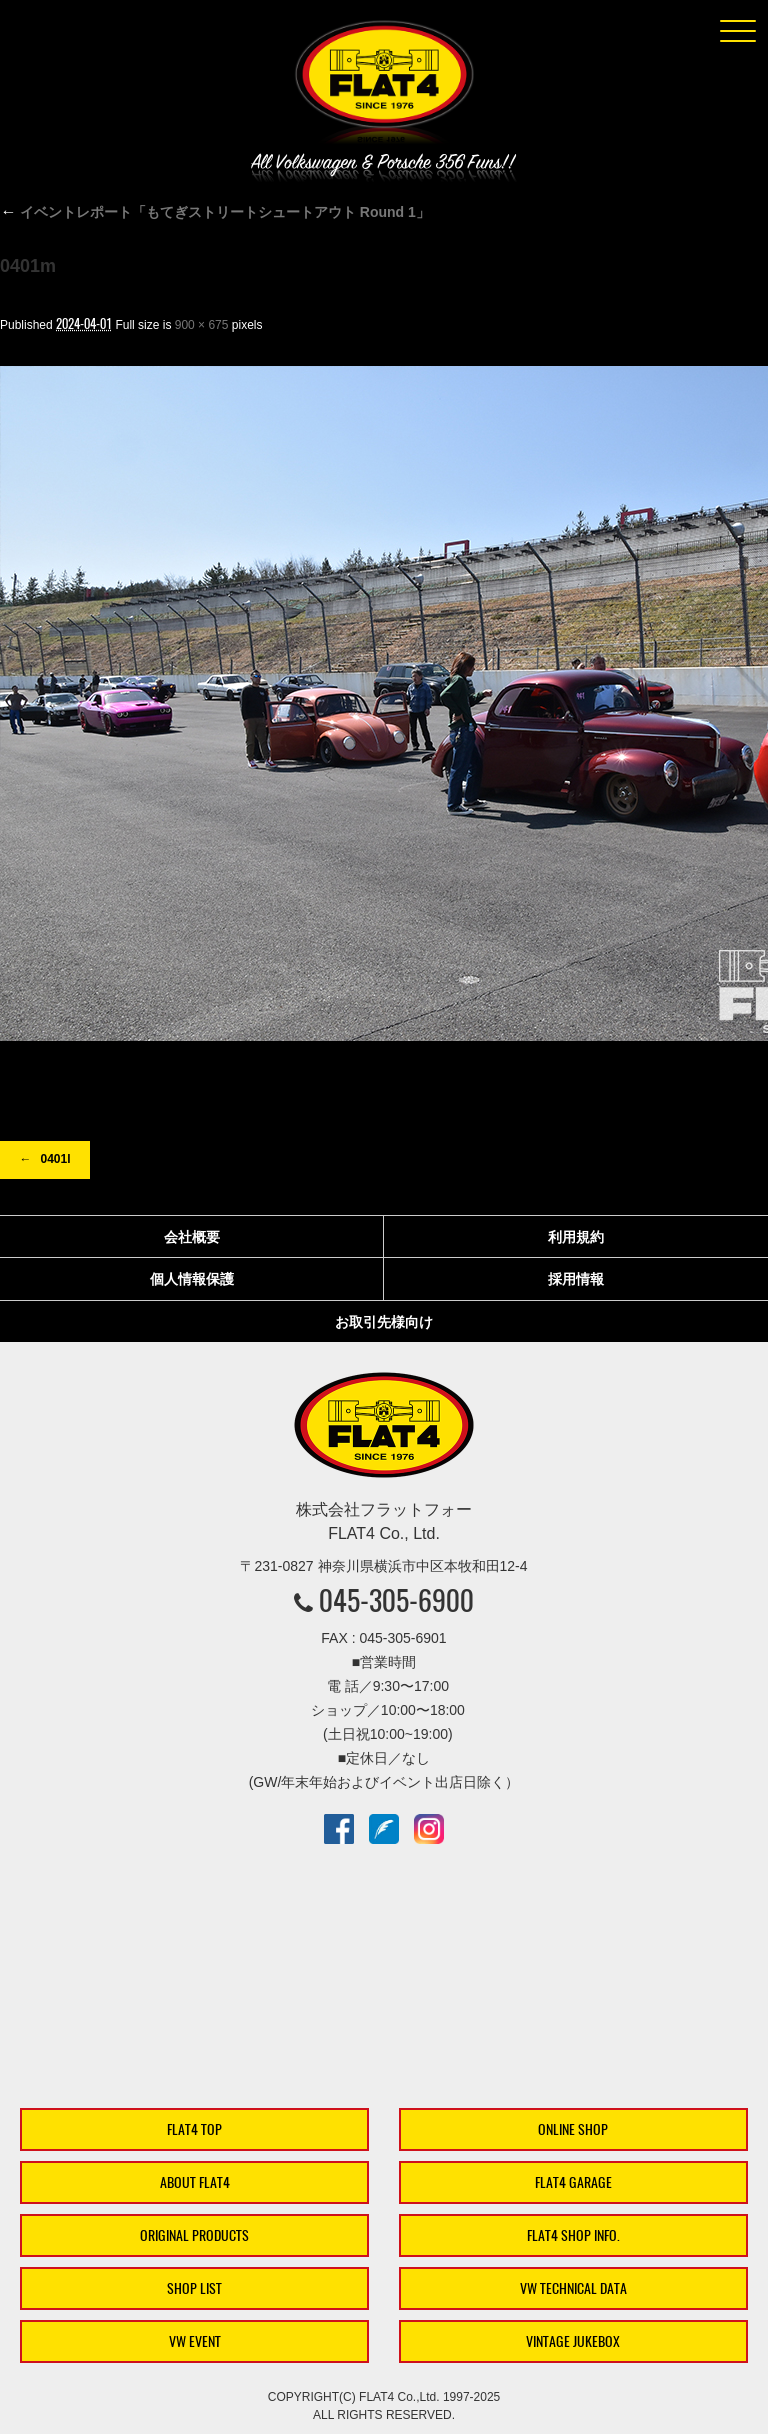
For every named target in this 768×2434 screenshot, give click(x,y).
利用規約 (576, 1237)
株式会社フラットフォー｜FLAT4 (384, 86)
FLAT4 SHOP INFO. (573, 2235)
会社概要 (192, 1237)
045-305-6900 (396, 1600)
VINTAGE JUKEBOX (573, 2341)
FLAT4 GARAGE (573, 2182)
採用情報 (576, 1279)
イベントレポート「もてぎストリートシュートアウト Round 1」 (215, 212)
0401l (55, 1159)
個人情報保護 (192, 1279)
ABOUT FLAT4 (195, 2182)
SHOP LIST (194, 2288)
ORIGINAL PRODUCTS (194, 2235)
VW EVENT (195, 2341)
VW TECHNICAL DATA (573, 2288)
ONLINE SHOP (573, 2129)
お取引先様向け (384, 1322)
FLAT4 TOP (194, 2129)
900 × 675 (202, 325)
